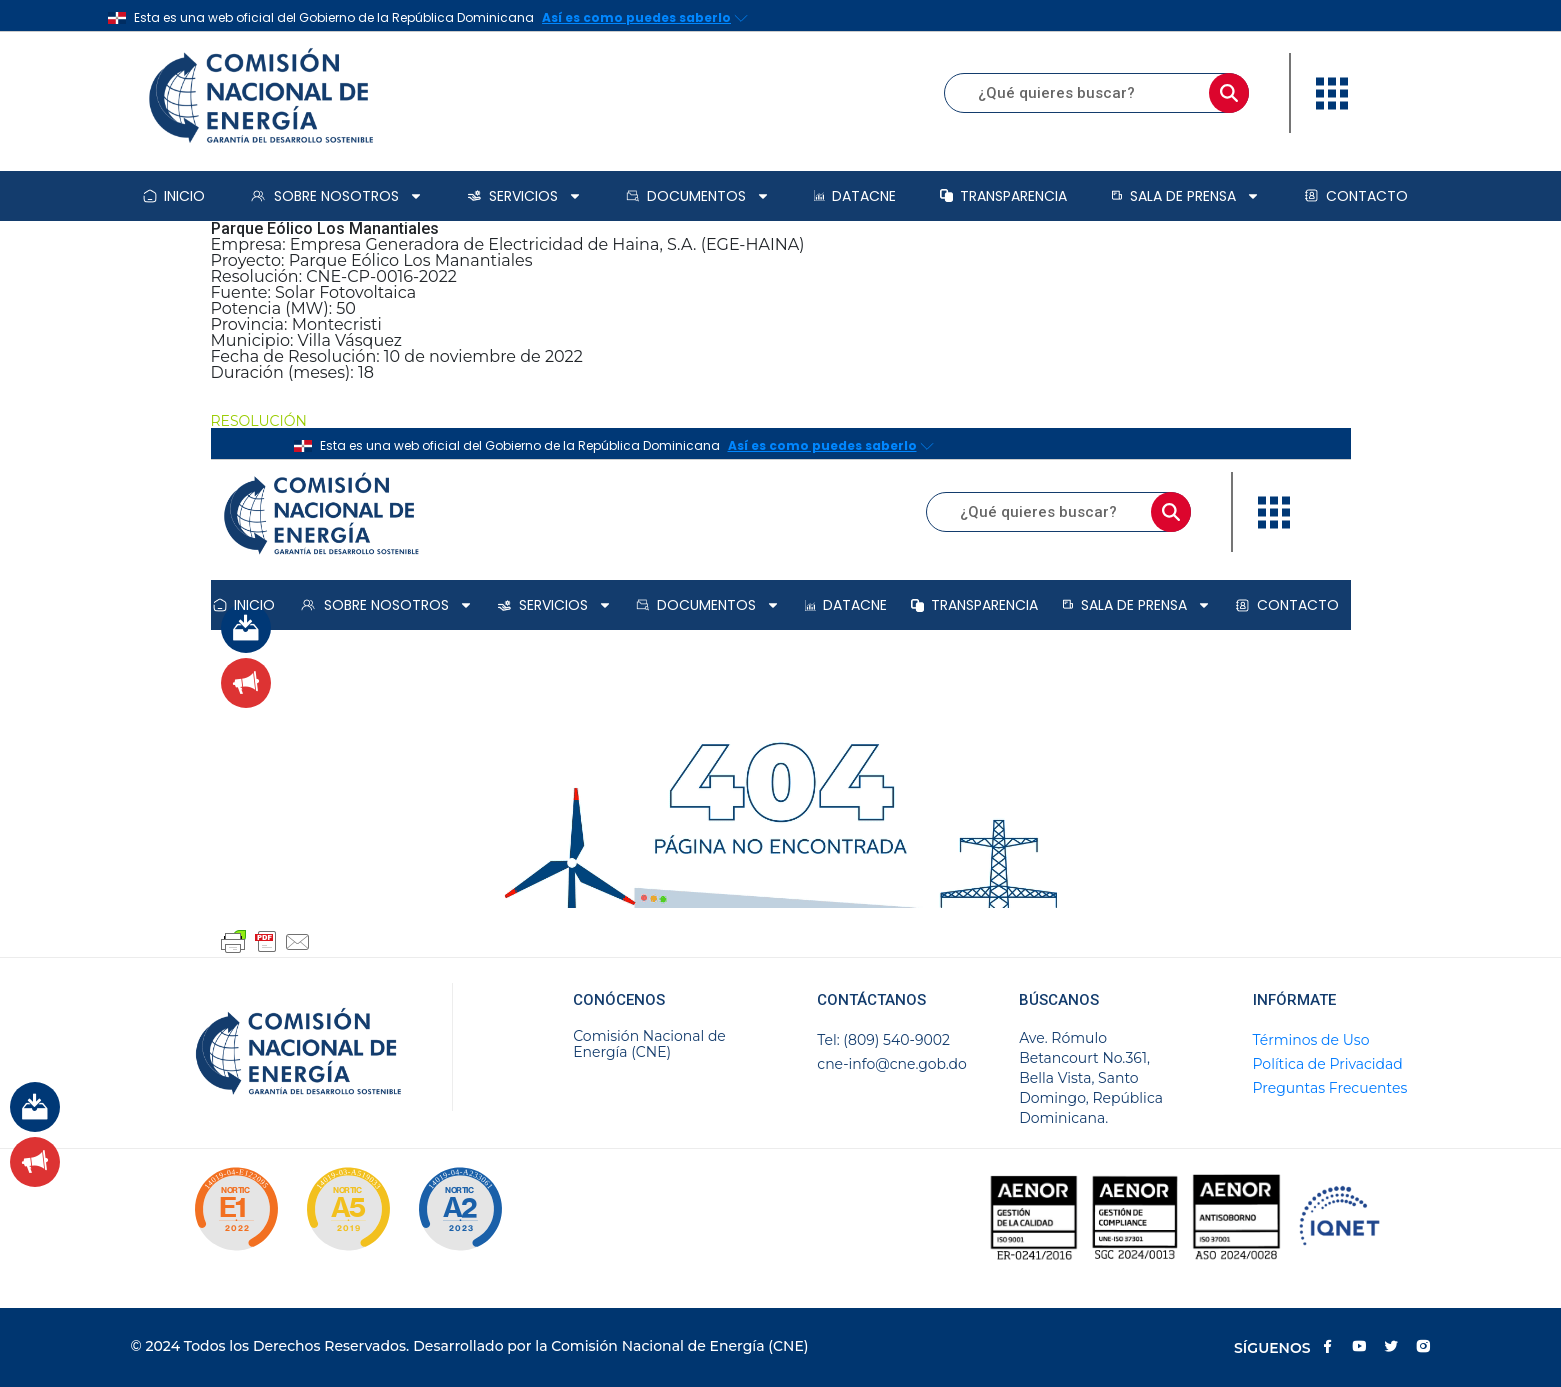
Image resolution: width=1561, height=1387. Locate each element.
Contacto (1356, 196)
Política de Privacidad (1328, 1064)
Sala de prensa (1185, 196)
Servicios (524, 196)
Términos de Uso (1311, 1040)
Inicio (174, 196)
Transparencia (1003, 196)
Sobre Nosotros (336, 196)
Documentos (698, 196)
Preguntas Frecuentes (1330, 1088)
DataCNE (855, 196)
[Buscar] (1229, 93)
